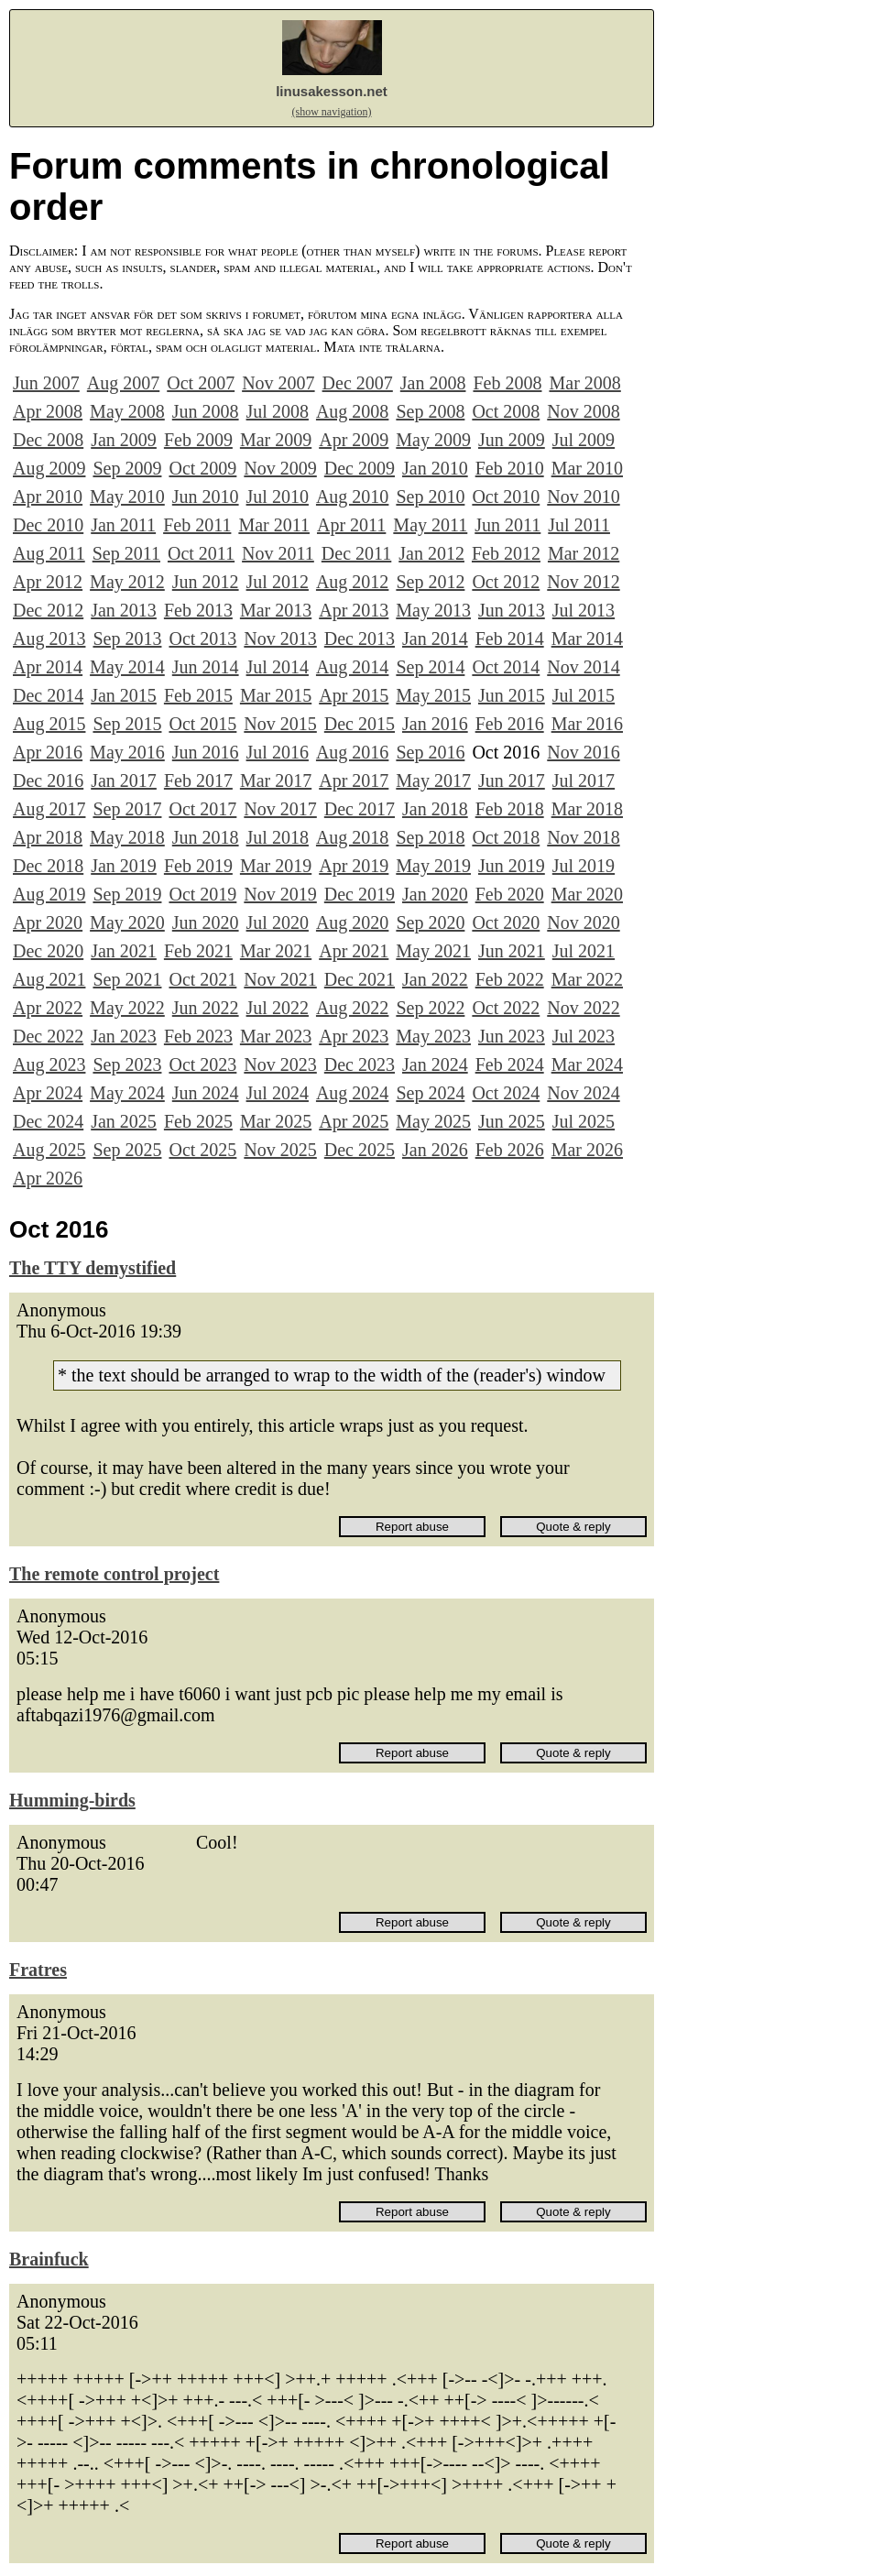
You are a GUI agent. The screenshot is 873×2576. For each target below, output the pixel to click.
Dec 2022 (48, 1036)
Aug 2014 (352, 667)
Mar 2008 (584, 383)
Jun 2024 (205, 1093)
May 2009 (433, 440)
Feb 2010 (509, 468)
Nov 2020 (583, 922)
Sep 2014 (430, 667)
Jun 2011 (507, 525)
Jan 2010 (435, 468)
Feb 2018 (509, 809)
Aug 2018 (352, 837)
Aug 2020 (352, 922)
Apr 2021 (353, 951)
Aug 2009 (49, 468)
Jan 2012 (431, 553)
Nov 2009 (280, 468)
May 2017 (433, 780)
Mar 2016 (587, 724)
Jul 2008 (277, 411)
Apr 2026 (47, 1178)
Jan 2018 (435, 809)
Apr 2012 (47, 582)
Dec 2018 (48, 866)
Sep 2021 (127, 979)
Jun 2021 (511, 951)
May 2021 (433, 951)
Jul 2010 (277, 496)
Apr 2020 (47, 922)
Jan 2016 (435, 724)
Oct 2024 (506, 1093)
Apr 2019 (353, 866)
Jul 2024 (277, 1093)
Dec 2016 (48, 780)
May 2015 (433, 695)
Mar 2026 (587, 1150)
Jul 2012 (277, 582)
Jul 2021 (583, 951)
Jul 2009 (583, 440)
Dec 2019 (359, 894)
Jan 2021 (124, 951)
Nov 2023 (280, 1064)
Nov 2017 (280, 809)
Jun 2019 (511, 866)
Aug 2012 (352, 582)
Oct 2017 (202, 809)
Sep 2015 (127, 724)
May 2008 (127, 411)
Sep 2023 (127, 1064)
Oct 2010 (506, 496)
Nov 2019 (280, 894)
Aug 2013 (49, 638)
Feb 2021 (198, 951)
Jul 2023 (583, 1036)
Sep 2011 (126, 553)
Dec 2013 (359, 638)
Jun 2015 (511, 695)
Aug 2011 (49, 553)
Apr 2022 (47, 1008)
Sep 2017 (127, 809)
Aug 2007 (123, 383)
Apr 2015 (353, 695)
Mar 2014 (587, 638)
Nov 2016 (583, 752)
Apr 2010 (47, 496)
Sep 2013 (127, 638)
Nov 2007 (278, 383)
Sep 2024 (430, 1093)
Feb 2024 (509, 1064)
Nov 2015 (280, 724)
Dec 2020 (48, 951)
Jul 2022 (277, 1008)
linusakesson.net (331, 91)
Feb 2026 (509, 1150)
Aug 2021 (49, 979)
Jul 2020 (277, 922)
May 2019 (433, 866)
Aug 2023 (49, 1064)
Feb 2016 (509, 724)
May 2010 (127, 496)
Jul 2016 (277, 752)
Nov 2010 (583, 496)
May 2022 (127, 1008)
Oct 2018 (506, 837)
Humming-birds (72, 1800)
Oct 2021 (202, 979)
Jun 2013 (511, 610)
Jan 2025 (124, 1121)
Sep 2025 (127, 1150)
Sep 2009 (127, 468)
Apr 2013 (353, 610)
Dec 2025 (359, 1150)
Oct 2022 (506, 1008)
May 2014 (127, 667)
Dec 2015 (359, 724)
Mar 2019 (275, 866)
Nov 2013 (280, 638)
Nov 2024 (583, 1093)
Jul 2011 (579, 525)
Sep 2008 (430, 411)
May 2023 (433, 1036)
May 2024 (127, 1093)
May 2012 (127, 582)
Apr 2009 (353, 440)
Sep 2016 (430, 752)
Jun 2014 (205, 667)
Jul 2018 (277, 837)
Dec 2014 (48, 695)
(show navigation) (332, 111)
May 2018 (127, 837)
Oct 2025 (202, 1150)
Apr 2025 (353, 1121)
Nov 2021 (280, 979)
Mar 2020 (587, 894)
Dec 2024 (48, 1121)
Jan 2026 (435, 1150)
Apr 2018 (47, 837)
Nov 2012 (583, 582)
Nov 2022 (583, 1008)
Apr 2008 (47, 411)
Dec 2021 (359, 979)
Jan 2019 (124, 866)
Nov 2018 (583, 837)
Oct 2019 (202, 894)
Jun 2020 (205, 922)
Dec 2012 (48, 610)
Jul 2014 (277, 667)
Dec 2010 (48, 525)
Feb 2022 (509, 979)
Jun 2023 (511, 1036)
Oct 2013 (202, 638)
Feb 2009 (198, 440)
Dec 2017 (359, 809)
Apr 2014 (47, 667)
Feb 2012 (506, 553)
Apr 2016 (47, 752)
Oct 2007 (201, 383)
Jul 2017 (583, 780)
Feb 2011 (197, 525)
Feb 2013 (198, 610)
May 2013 (433, 610)
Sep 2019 (127, 894)
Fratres (38, 1969)
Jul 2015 (583, 695)
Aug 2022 (352, 1008)
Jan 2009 (124, 440)
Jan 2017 (124, 780)
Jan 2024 (435, 1064)
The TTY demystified (92, 1268)
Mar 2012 (583, 553)
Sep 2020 (430, 922)
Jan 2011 (123, 525)
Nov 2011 (278, 553)
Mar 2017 (275, 780)
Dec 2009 (359, 468)
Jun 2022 (205, 1008)
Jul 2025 (583, 1121)
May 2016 (127, 752)
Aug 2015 (49, 724)
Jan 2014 (435, 638)
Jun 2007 (46, 383)
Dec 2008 (48, 440)
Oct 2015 (202, 724)
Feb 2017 (198, 780)
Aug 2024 (352, 1093)
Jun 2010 (205, 496)
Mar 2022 (587, 979)
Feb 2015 (198, 695)
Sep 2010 (430, 496)
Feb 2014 (509, 638)
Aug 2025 (49, 1150)
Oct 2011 (201, 553)
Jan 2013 (124, 610)
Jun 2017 (511, 780)
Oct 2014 (506, 667)
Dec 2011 (356, 553)
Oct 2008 (506, 411)
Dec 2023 (359, 1064)
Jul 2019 (583, 866)
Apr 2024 (47, 1093)
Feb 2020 (509, 894)
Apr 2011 (351, 525)
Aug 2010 (352, 496)
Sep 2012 (430, 582)
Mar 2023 (275, 1036)
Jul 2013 (583, 610)
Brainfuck (49, 2259)
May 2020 (127, 922)
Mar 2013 (275, 610)
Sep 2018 (430, 837)
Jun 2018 (205, 837)
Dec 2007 (357, 383)
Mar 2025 (275, 1121)
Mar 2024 (587, 1064)
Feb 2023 (198, 1036)
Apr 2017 (353, 780)
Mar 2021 (275, 951)
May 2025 (433, 1121)
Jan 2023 (124, 1036)
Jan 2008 (433, 383)
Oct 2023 (202, 1064)
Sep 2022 (430, 1008)
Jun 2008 (205, 411)
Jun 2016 (205, 752)
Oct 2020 (506, 922)
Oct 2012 (506, 582)
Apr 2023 (353, 1036)
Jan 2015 (124, 695)
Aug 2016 (352, 752)
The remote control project (114, 1574)
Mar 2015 (275, 695)
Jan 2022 (435, 979)
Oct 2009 (202, 468)
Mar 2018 (587, 809)
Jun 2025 (511, 1121)
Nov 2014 (583, 667)
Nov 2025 (280, 1150)
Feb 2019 (198, 866)
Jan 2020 (435, 894)
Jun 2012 (205, 582)
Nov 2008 (583, 411)
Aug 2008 (352, 411)
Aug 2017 (49, 809)
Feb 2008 (507, 383)
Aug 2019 (49, 894)
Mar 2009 (275, 440)
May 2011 (430, 525)
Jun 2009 (511, 440)
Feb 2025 (198, 1121)
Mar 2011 (274, 525)
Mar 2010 (587, 468)
